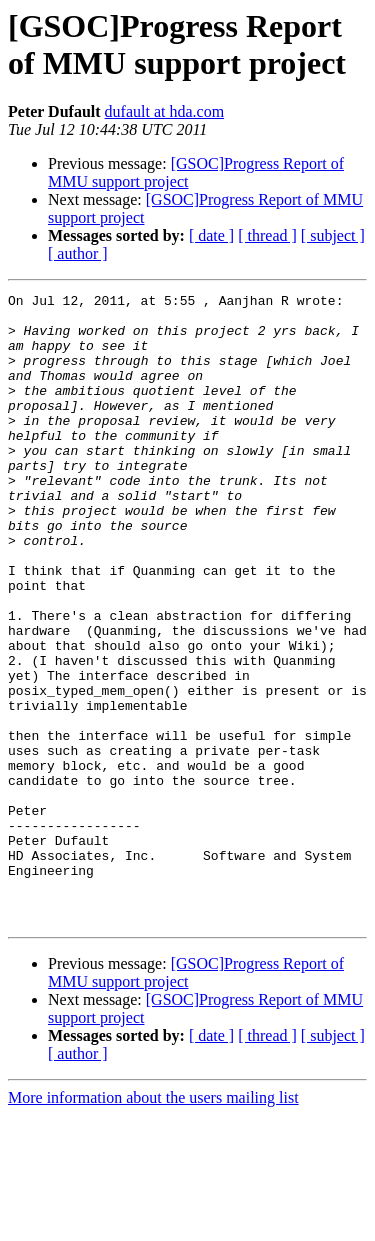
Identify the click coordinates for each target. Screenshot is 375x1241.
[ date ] (211, 235)
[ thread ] (267, 235)
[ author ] (78, 253)
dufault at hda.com (165, 111)
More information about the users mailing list (153, 1223)
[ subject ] (333, 235)
